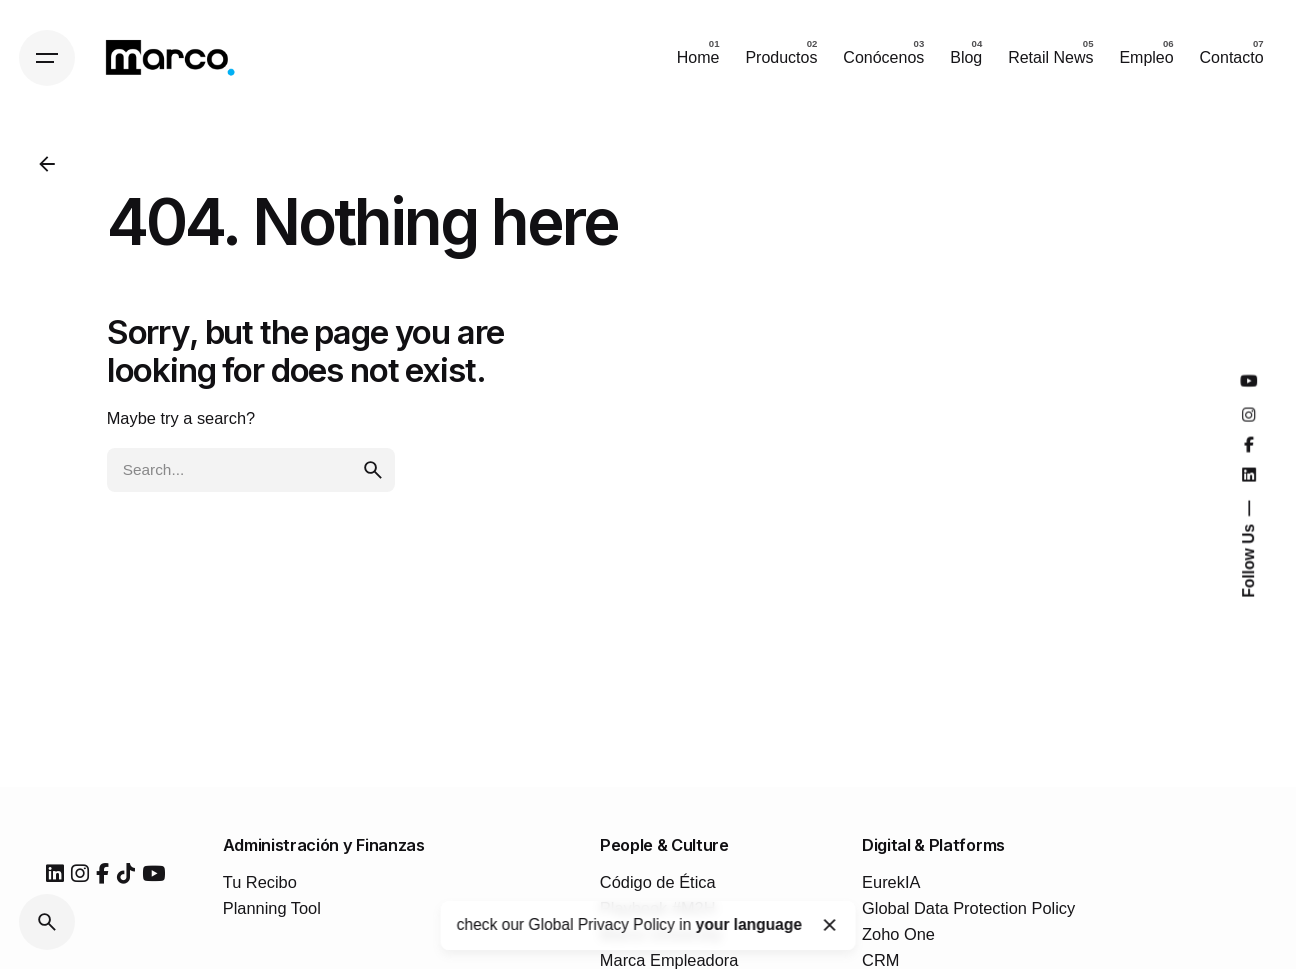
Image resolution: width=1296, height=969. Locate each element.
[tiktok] (126, 874)
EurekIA (891, 882)
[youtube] (153, 874)
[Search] (47, 922)
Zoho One (898, 934)
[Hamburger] (47, 58)
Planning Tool (272, 908)
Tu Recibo (260, 882)
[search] (373, 470)
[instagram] (80, 874)
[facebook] (102, 874)
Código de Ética (658, 882)
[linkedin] (55, 874)
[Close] (830, 925)
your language (749, 924)
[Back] (47, 164)
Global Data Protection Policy (968, 908)
